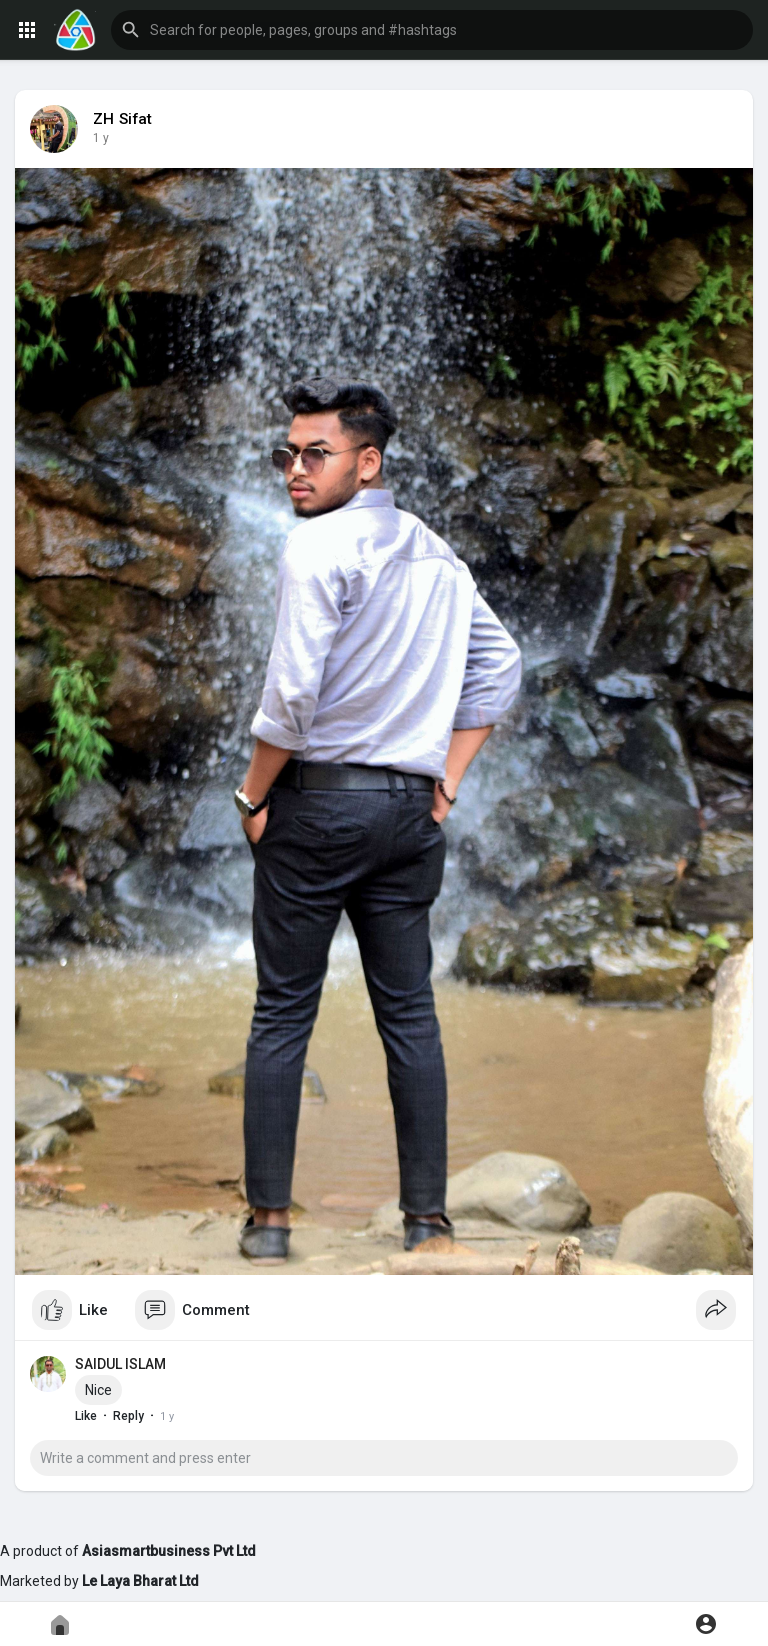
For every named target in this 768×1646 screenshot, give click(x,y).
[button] (432, 30)
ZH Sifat (123, 119)
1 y (101, 138)
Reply (128, 1416)
